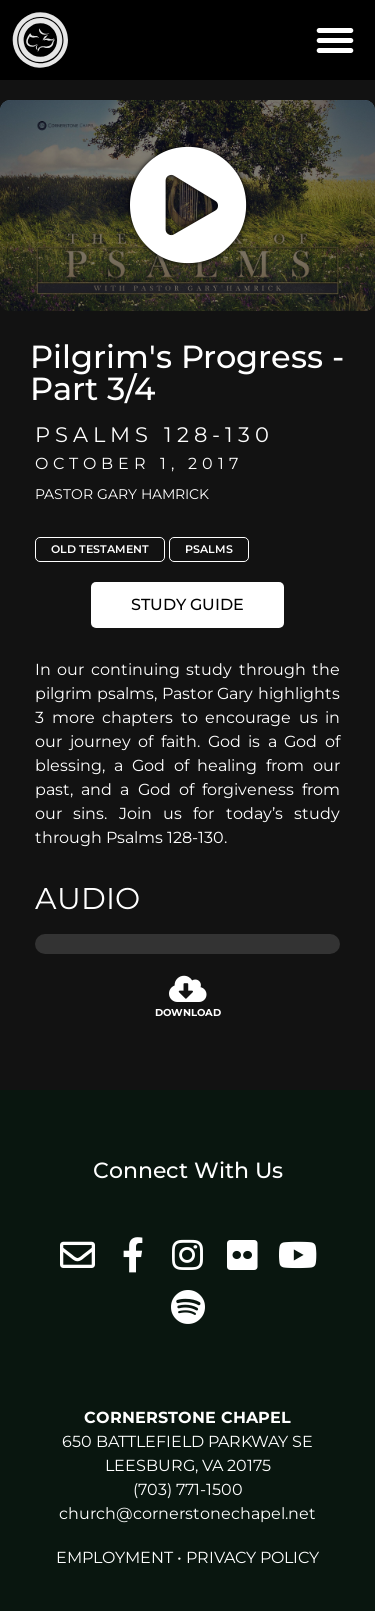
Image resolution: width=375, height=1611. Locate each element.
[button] (335, 40)
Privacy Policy (252, 1557)
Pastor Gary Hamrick (122, 494)
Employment (114, 1557)
